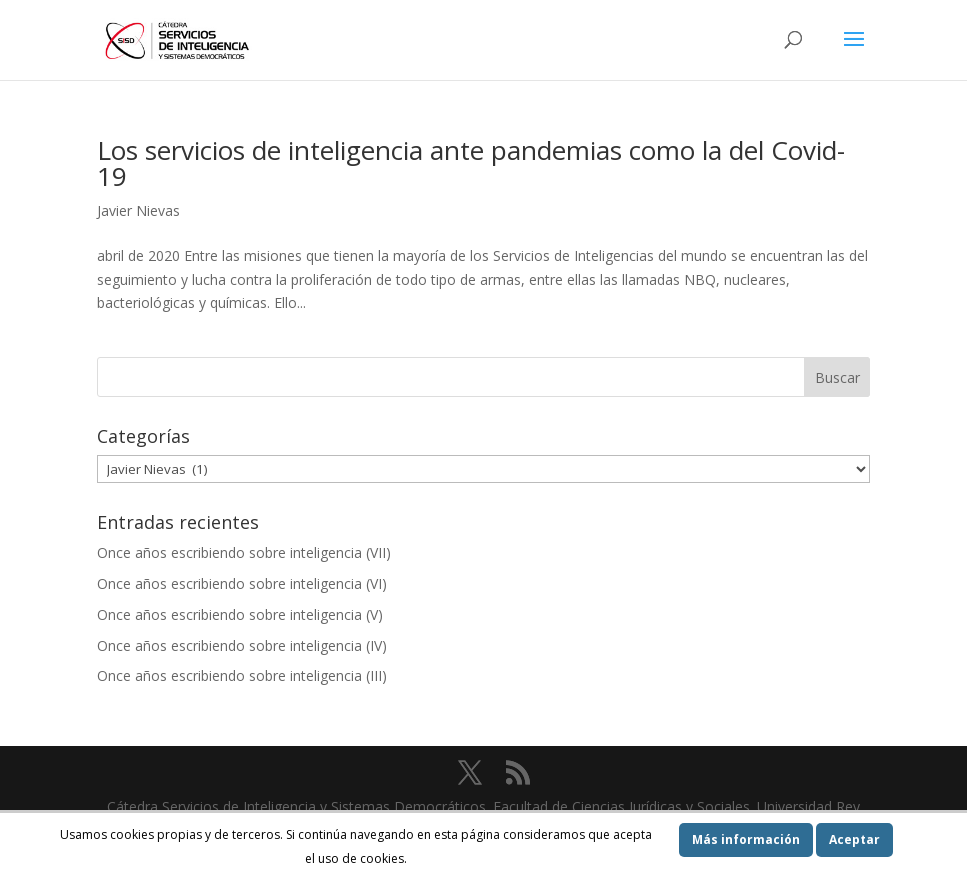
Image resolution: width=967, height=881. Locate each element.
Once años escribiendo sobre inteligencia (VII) (244, 552)
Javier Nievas (138, 210)
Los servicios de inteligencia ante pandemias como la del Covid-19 (471, 163)
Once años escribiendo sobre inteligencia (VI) (242, 583)
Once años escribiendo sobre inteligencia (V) (240, 614)
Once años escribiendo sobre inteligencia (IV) (242, 645)
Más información (746, 839)
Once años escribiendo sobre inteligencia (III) (242, 675)
